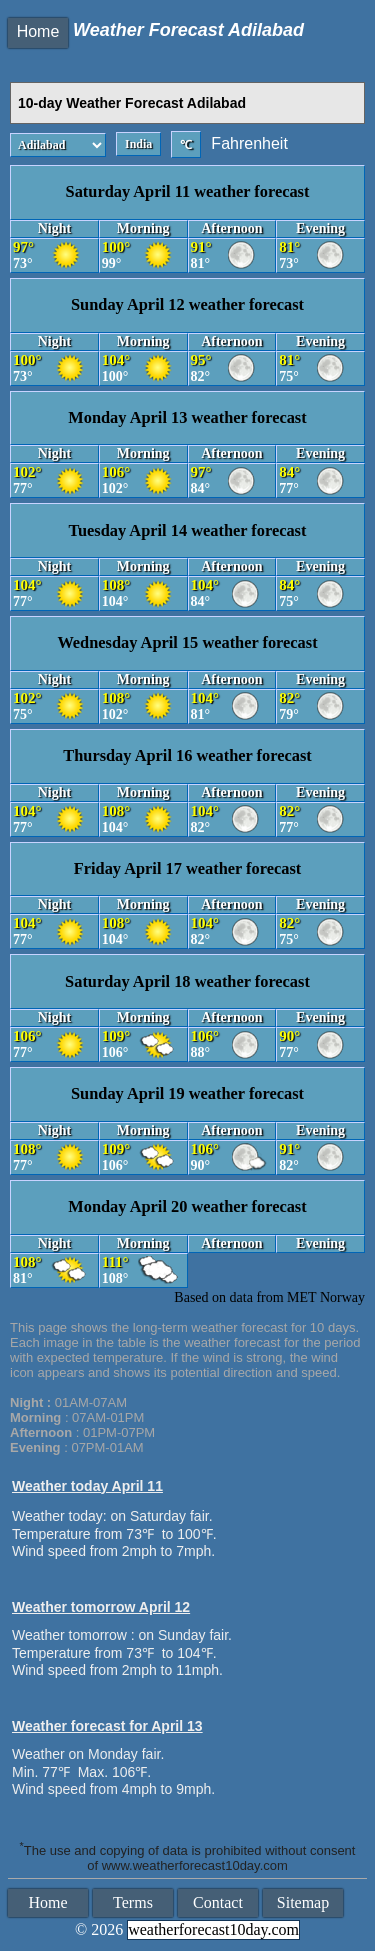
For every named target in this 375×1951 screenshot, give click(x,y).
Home (38, 31)
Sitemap (303, 1902)
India (138, 144)
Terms (133, 1902)
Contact (218, 1902)
